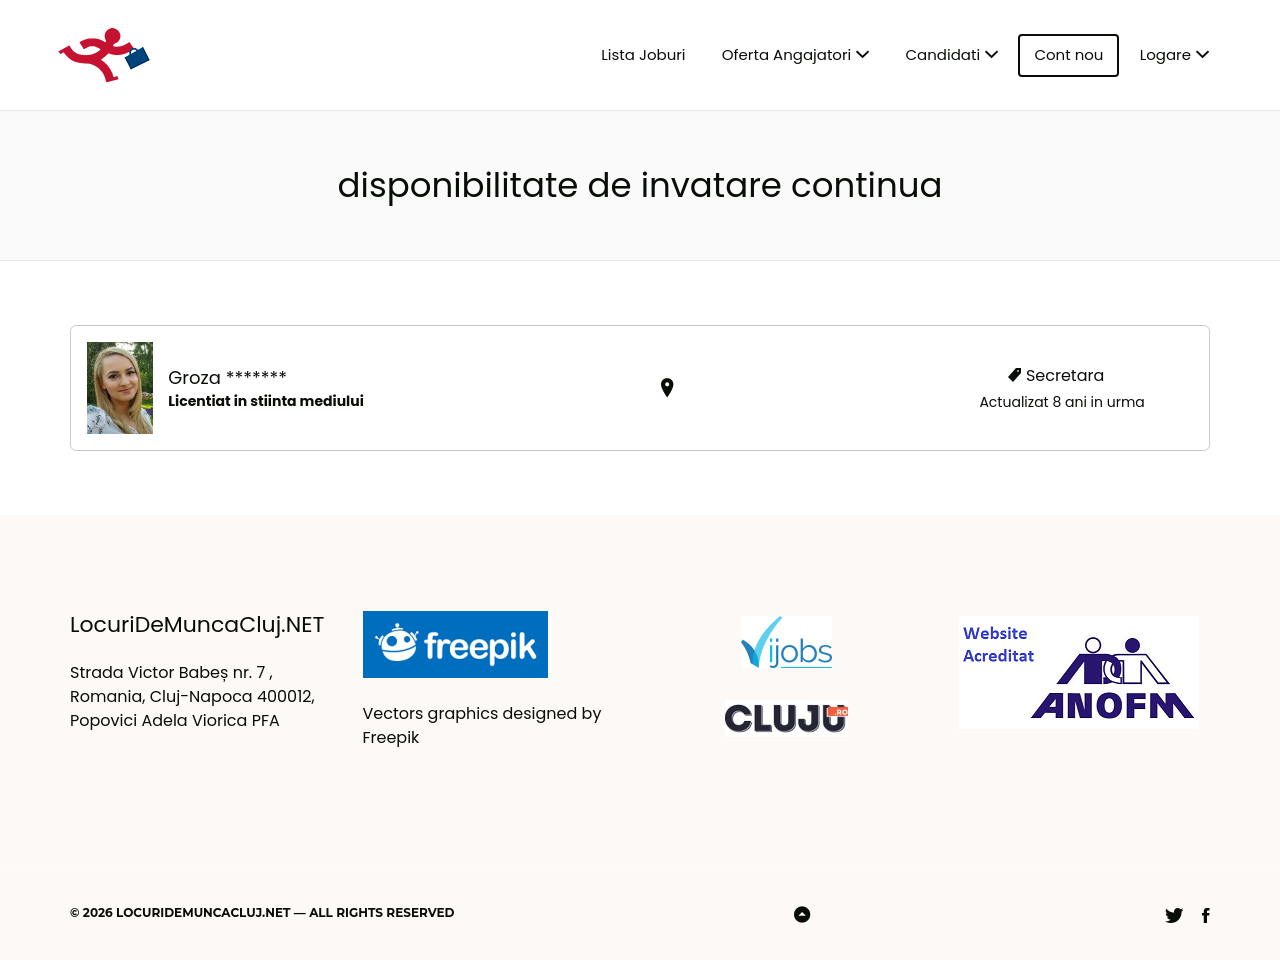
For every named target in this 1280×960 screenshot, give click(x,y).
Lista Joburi (643, 54)
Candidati (943, 54)
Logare (1165, 54)
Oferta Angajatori (786, 54)
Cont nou (1068, 54)
